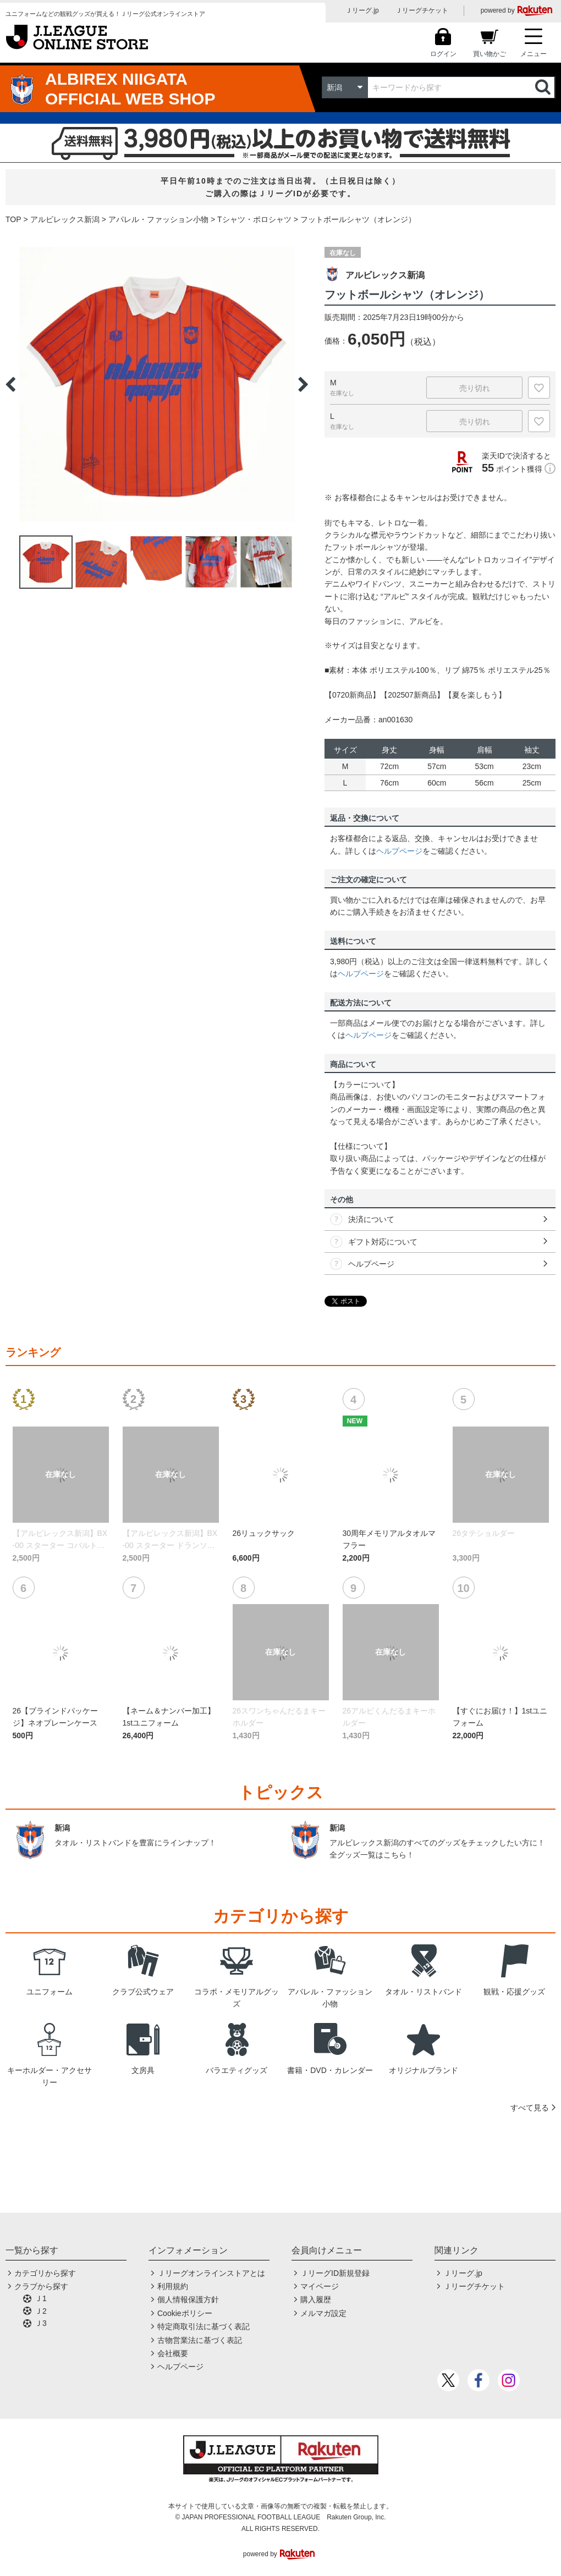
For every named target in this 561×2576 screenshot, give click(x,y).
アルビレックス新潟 (65, 219)
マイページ (319, 2286)
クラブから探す (41, 2286)
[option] (156, 384)
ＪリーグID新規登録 (335, 2273)
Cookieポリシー (184, 2313)
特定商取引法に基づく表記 (203, 2326)
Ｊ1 (41, 2298)
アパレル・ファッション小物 (158, 219)
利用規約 (172, 2286)
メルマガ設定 (323, 2313)
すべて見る (529, 2107)
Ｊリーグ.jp (362, 10)
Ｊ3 (41, 2323)
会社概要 (172, 2353)
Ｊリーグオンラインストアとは (211, 2273)
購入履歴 (315, 2299)
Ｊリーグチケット (421, 10)
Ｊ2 (41, 2311)
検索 (544, 87)
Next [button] (303, 384)
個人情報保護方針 (188, 2299)
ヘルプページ (399, 851)
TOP (13, 219)
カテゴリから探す (45, 2273)
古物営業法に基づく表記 (199, 2340)
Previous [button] (10, 384)
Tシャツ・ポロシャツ (254, 219)
